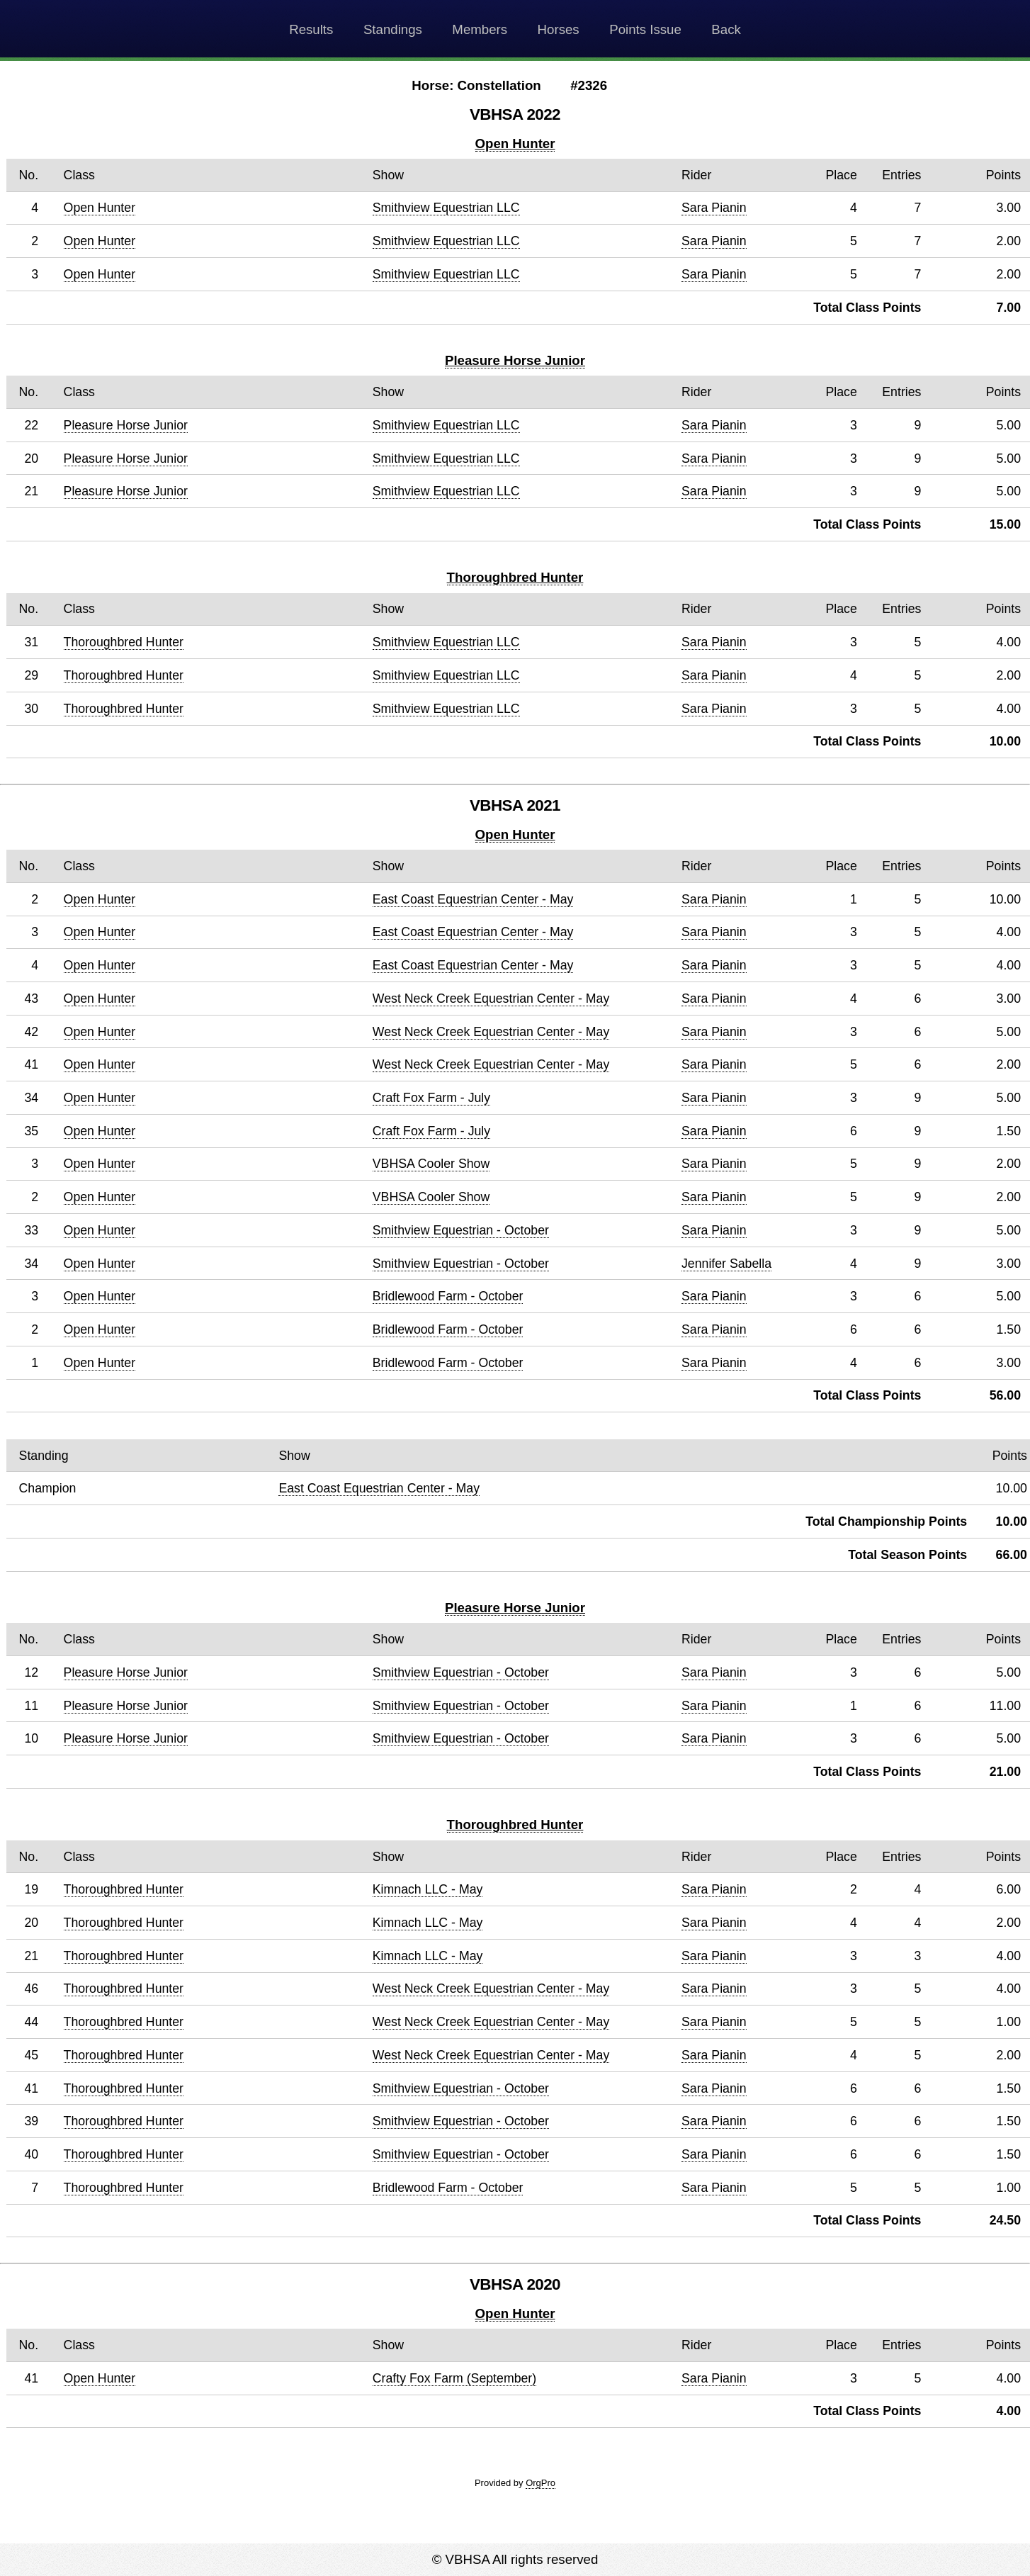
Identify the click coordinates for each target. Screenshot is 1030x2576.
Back (725, 29)
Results (311, 29)
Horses (558, 29)
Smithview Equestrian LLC (446, 208)
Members (479, 29)
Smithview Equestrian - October (461, 1230)
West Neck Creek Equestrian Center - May (491, 998)
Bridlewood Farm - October (448, 1296)
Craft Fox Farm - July (431, 1098)
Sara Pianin (714, 208)
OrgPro (540, 2482)
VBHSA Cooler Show (431, 1164)
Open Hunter (515, 143)
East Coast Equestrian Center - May (473, 899)
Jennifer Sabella (726, 1263)
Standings (392, 29)
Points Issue (645, 29)
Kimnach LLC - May (428, 1889)
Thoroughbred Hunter (515, 577)
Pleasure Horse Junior (515, 360)
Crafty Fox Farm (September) (454, 2378)
